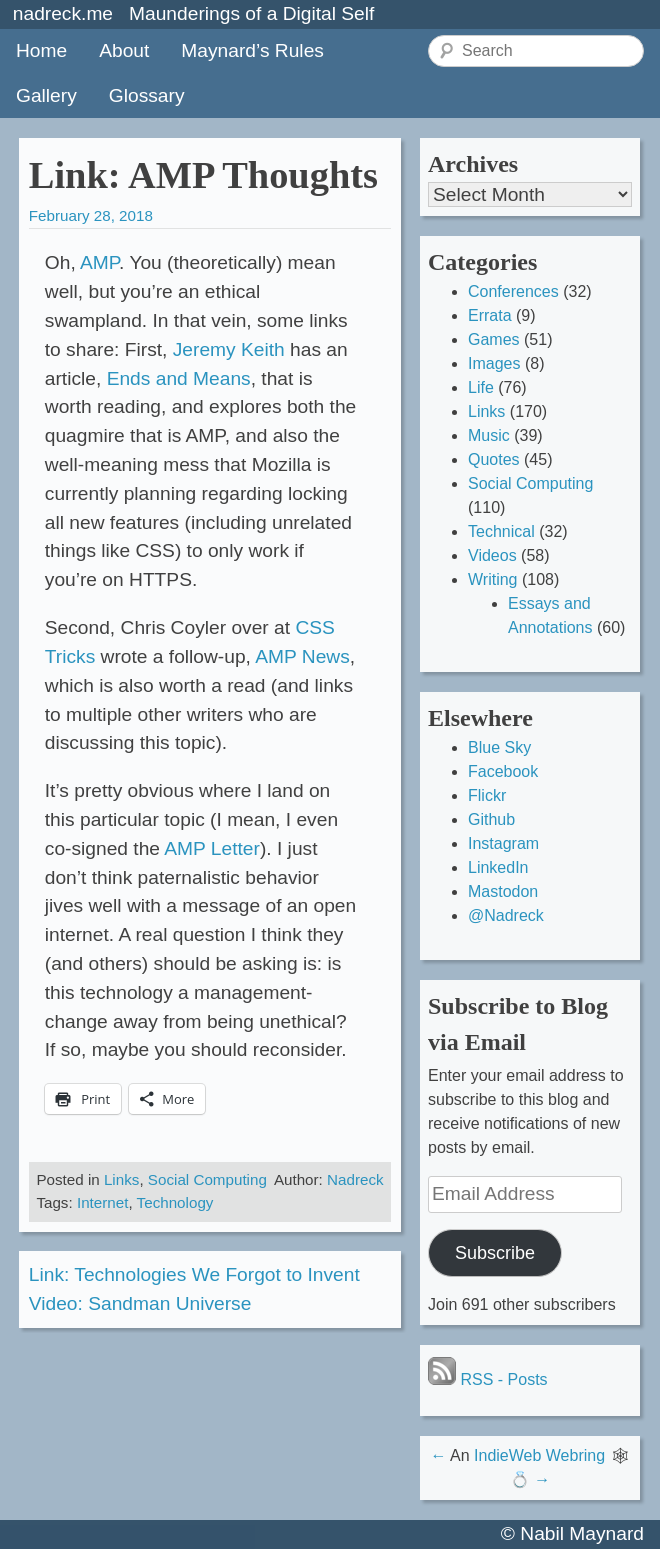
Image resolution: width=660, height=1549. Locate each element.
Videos (492, 555)
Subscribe (495, 1253)
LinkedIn (498, 867)
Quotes (494, 459)
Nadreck (355, 1179)
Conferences (513, 291)
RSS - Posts (488, 1379)
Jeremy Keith (229, 349)
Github (491, 819)
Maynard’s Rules (252, 50)
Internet (103, 1202)
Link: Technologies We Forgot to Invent (194, 1274)
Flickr (487, 795)
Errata (490, 315)
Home (41, 50)
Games (494, 339)
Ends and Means (179, 378)
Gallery (46, 95)
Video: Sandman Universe (140, 1303)
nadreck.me (63, 13)
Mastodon (503, 891)
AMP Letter (212, 848)
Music (489, 435)
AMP (99, 262)
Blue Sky (499, 747)
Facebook (503, 771)
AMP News (302, 656)
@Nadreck (506, 915)
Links (121, 1179)
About (124, 50)
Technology (175, 1202)
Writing (493, 579)
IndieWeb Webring (539, 1455)
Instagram (503, 843)
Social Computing (207, 1179)
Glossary (147, 95)
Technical (501, 531)
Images (494, 363)
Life (481, 387)
